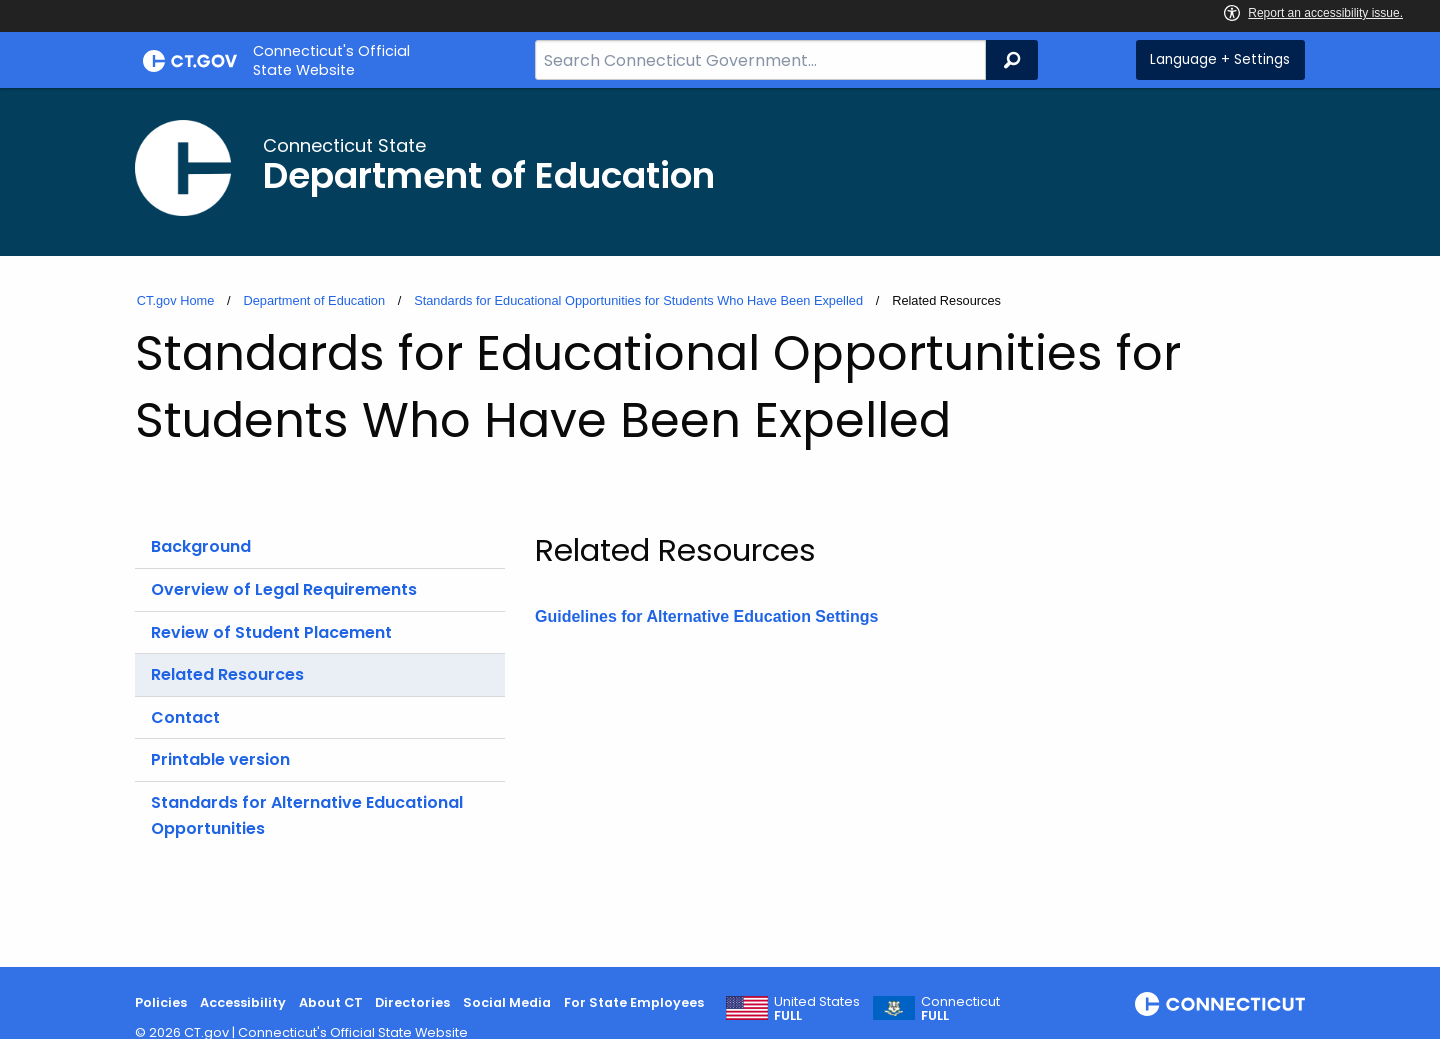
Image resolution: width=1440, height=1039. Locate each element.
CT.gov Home (176, 300)
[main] (720, 527)
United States (817, 1009)
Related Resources (227, 674)
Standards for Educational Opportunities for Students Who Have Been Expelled (638, 300)
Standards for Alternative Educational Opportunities (307, 815)
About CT (331, 1002)
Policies (161, 1002)
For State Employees (634, 1002)
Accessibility (243, 1002)
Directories (412, 1002)
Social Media (507, 1002)
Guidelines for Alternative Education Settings (706, 616)
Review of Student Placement (271, 632)
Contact (185, 717)
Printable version (220, 759)
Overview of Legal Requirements (284, 589)
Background (201, 546)
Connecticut (960, 1009)
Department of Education (314, 300)
